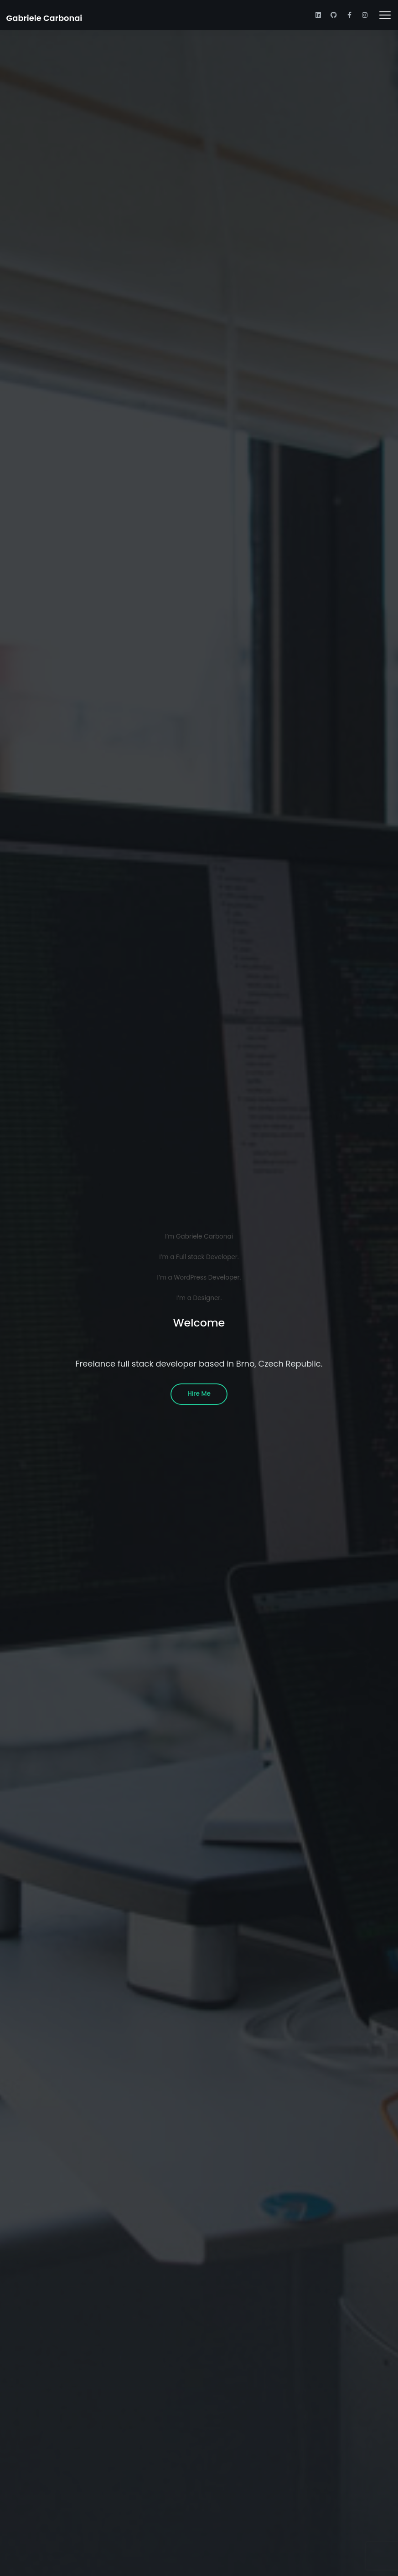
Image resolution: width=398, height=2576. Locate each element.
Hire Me (199, 1393)
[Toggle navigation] (385, 15)
